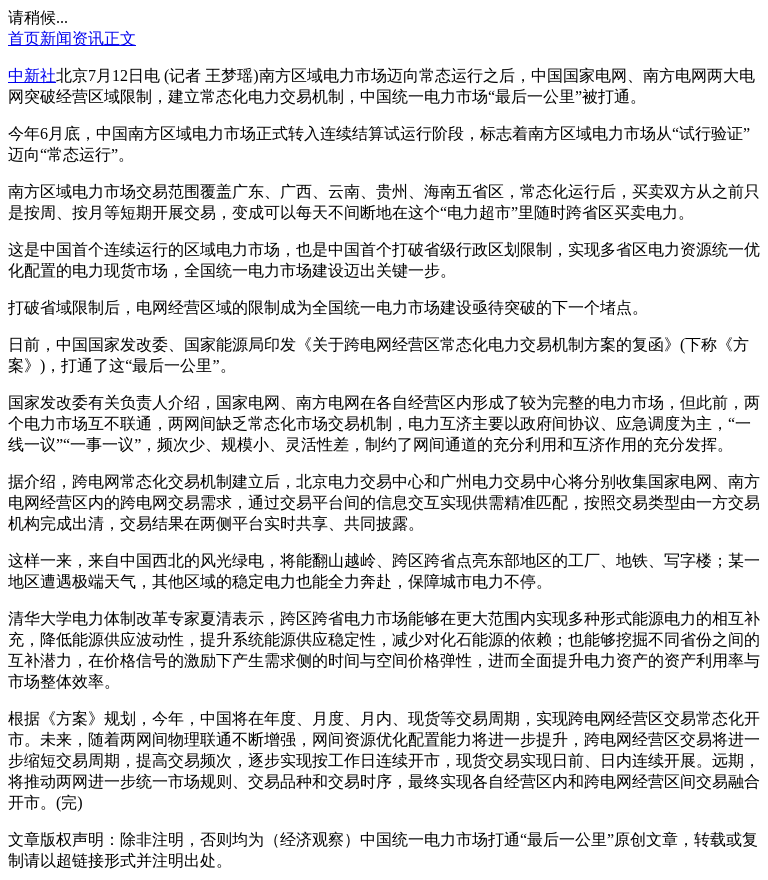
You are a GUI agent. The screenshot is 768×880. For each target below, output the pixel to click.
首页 (24, 38)
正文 (120, 38)
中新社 (32, 75)
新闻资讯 (72, 38)
